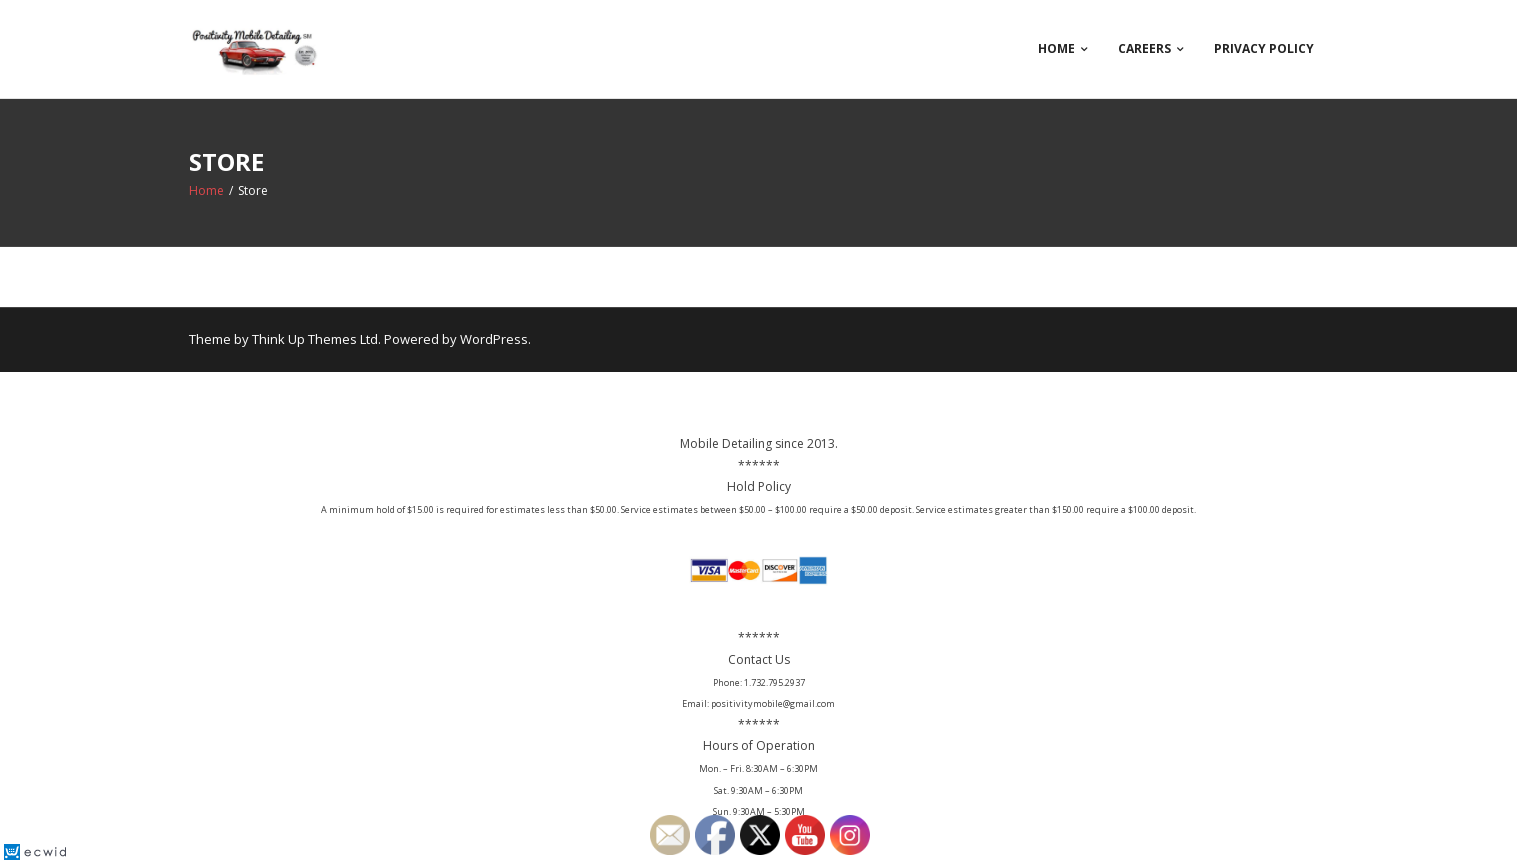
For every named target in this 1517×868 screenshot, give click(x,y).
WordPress (494, 339)
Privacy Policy (1264, 48)
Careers (1144, 48)
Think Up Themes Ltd (315, 339)
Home (1056, 48)
